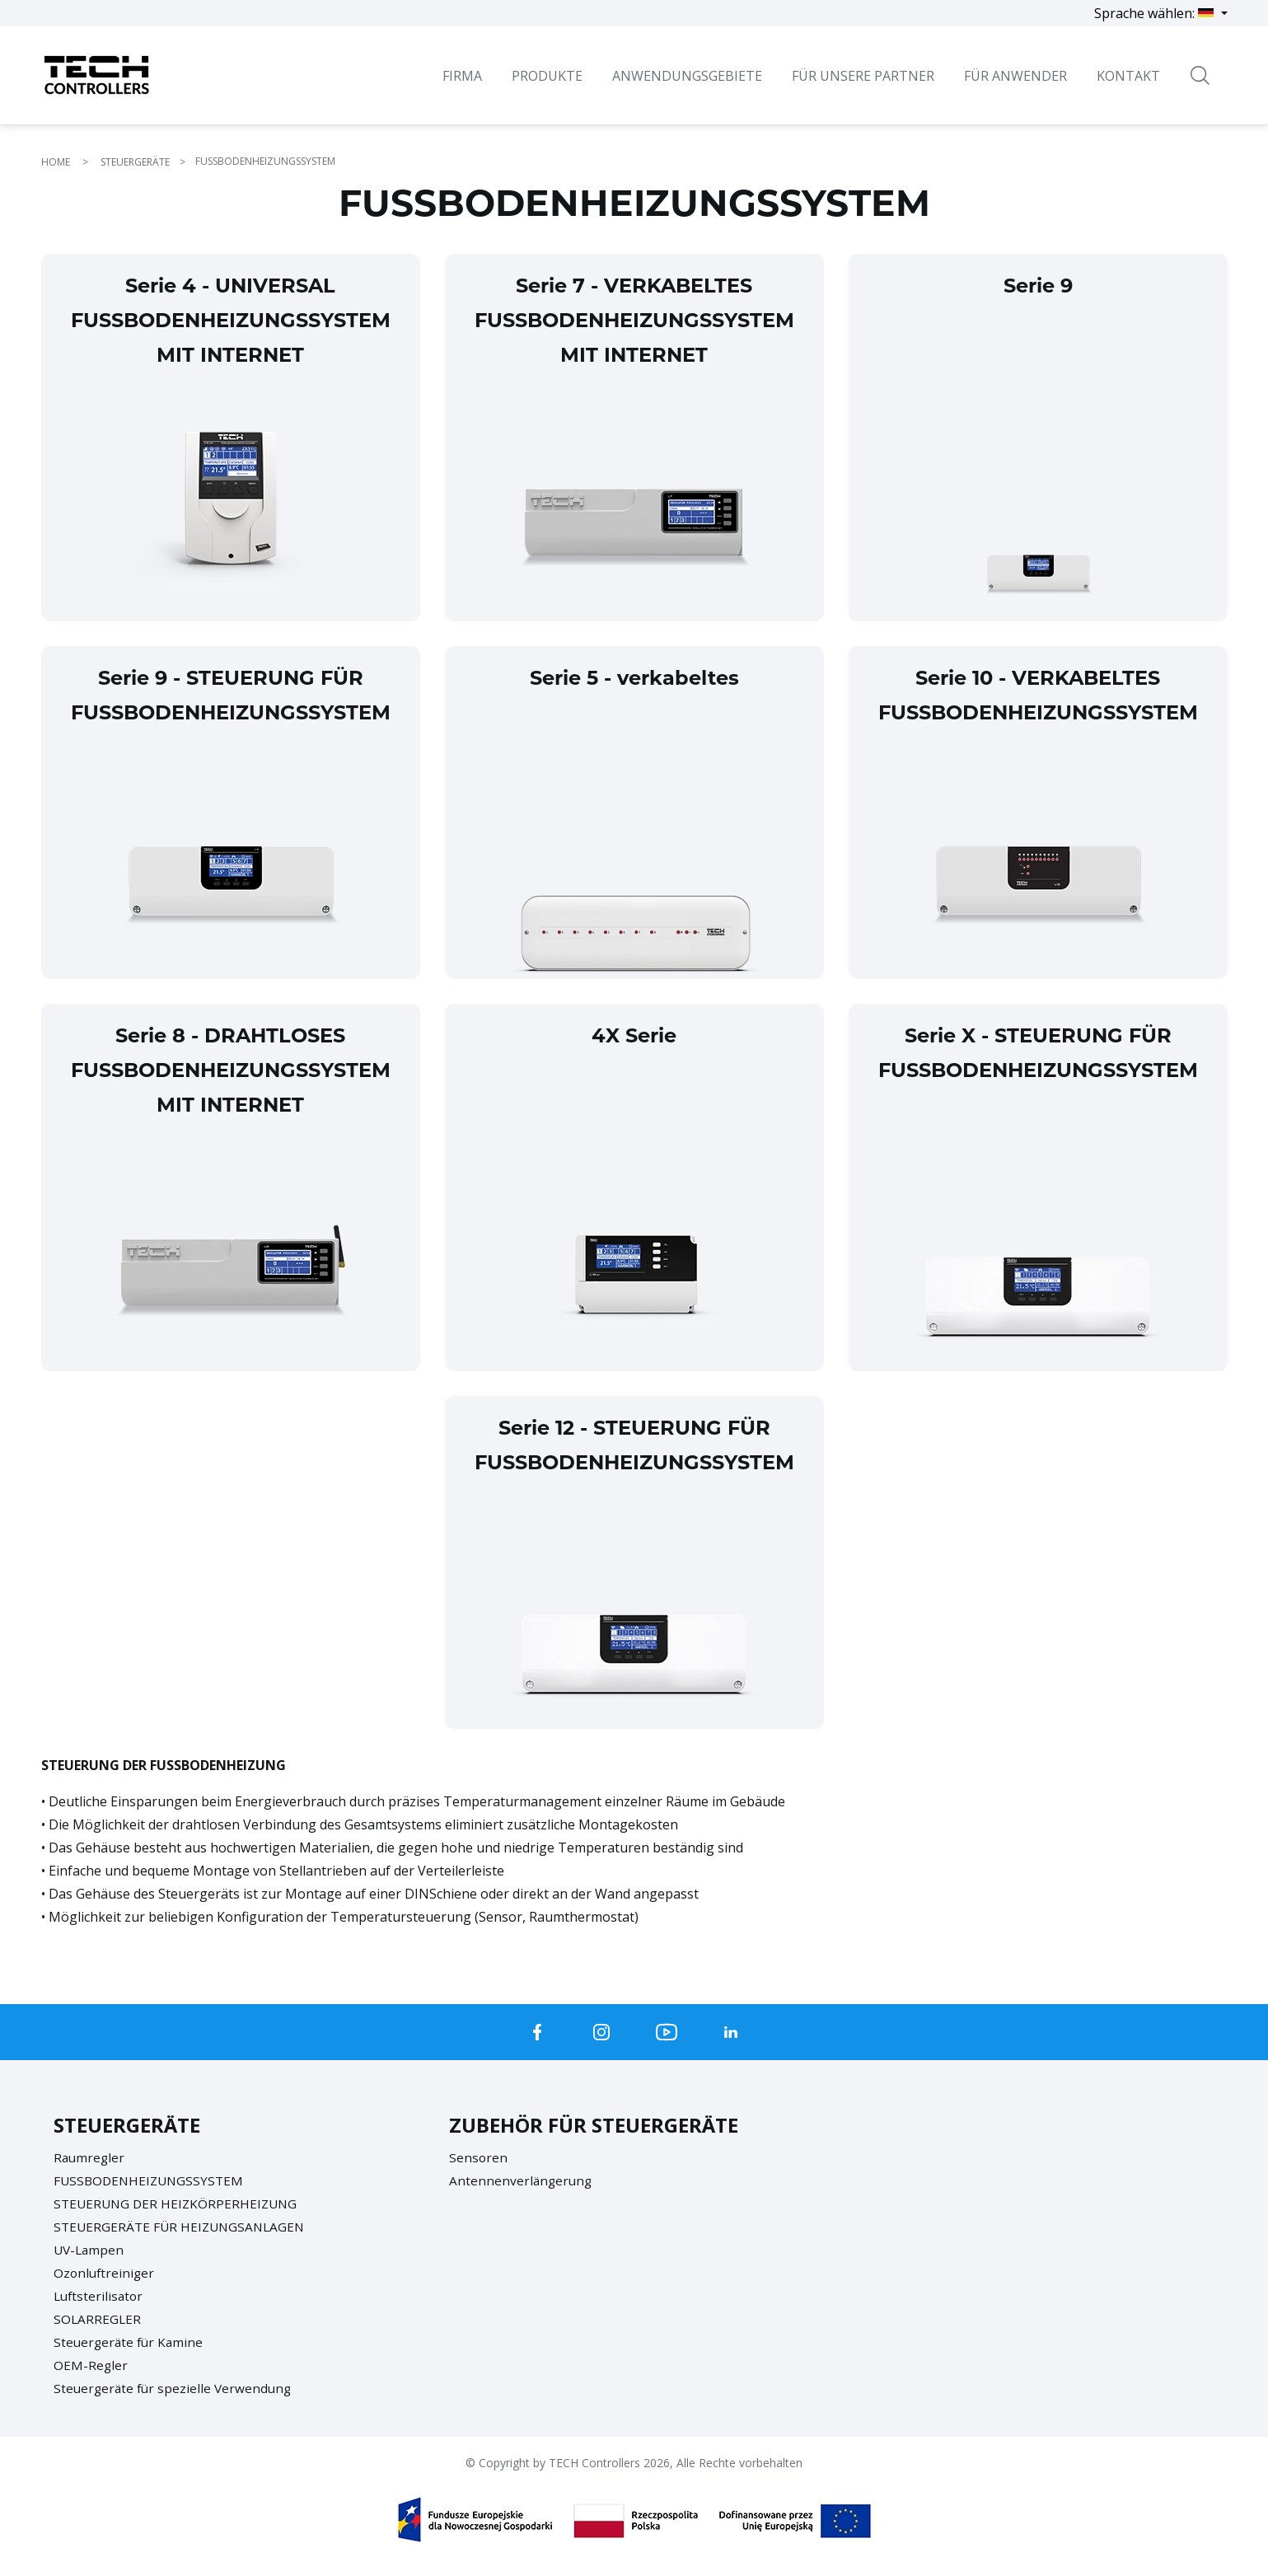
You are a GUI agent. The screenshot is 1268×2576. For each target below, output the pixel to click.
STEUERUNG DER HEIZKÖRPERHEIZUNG (179, 2203)
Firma (462, 76)
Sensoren (478, 2157)
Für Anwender (1015, 76)
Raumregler (90, 2157)
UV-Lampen (90, 2250)
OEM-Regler (91, 2365)
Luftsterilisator (100, 2296)
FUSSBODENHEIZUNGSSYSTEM (152, 2180)
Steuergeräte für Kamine (131, 2342)
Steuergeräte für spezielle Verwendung (175, 2388)
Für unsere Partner (863, 76)
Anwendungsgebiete (687, 76)
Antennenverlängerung (522, 2180)
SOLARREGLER (98, 2319)
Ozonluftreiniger (105, 2273)
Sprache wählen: (1155, 13)
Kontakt (1128, 76)
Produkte (547, 76)
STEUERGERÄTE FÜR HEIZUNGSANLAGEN (183, 2227)
